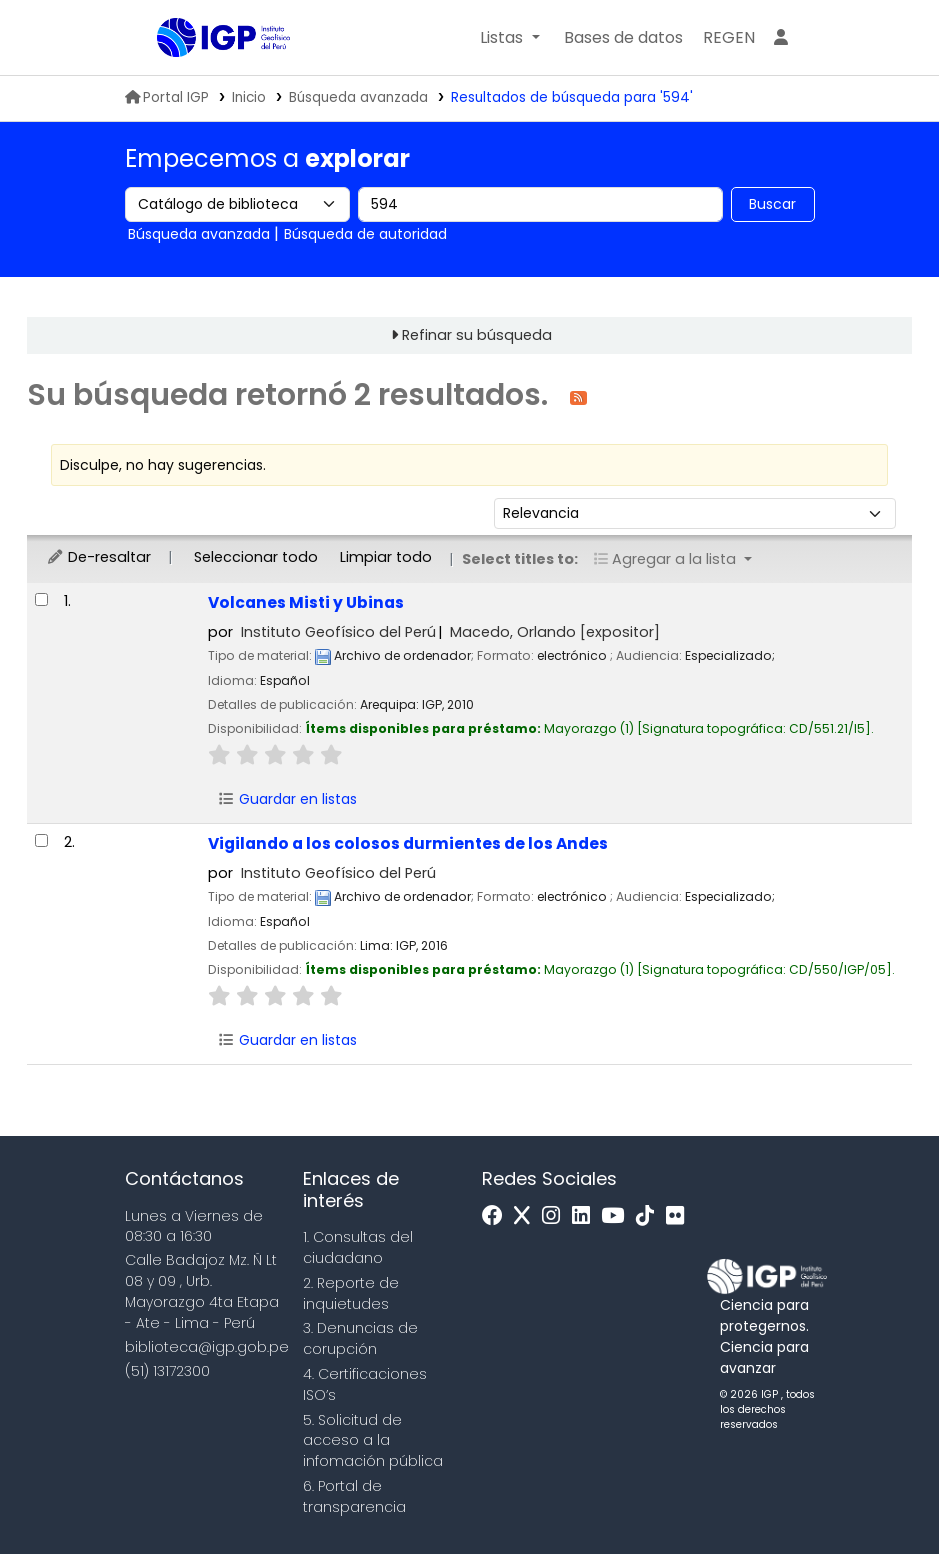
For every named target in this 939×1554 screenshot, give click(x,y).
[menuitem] (729, 38)
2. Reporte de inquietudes (351, 1293)
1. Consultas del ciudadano (358, 1247)
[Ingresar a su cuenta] (781, 38)
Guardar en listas (287, 799)
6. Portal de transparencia (354, 1496)
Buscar (772, 204)
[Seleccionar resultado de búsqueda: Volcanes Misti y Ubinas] (41, 599)
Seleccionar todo (256, 557)
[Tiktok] (650, 1216)
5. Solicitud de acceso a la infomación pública (373, 1441)
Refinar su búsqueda (477, 335)
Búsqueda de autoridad (365, 234)
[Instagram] (556, 1216)
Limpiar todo (386, 557)
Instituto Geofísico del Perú (338, 632)
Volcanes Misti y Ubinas (306, 602)
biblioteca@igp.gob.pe (207, 1347)
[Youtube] (617, 1216)
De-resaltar (98, 557)
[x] (527, 1216)
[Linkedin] (586, 1216)
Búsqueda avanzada (358, 97)
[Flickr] (680, 1216)
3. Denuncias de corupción (360, 1338)
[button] (509, 38)
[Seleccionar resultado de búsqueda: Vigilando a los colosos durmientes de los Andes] (41, 840)
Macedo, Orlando (555, 632)
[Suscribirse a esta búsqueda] (578, 396)
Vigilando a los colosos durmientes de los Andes (408, 843)
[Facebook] (497, 1216)
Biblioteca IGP (207, 78)
